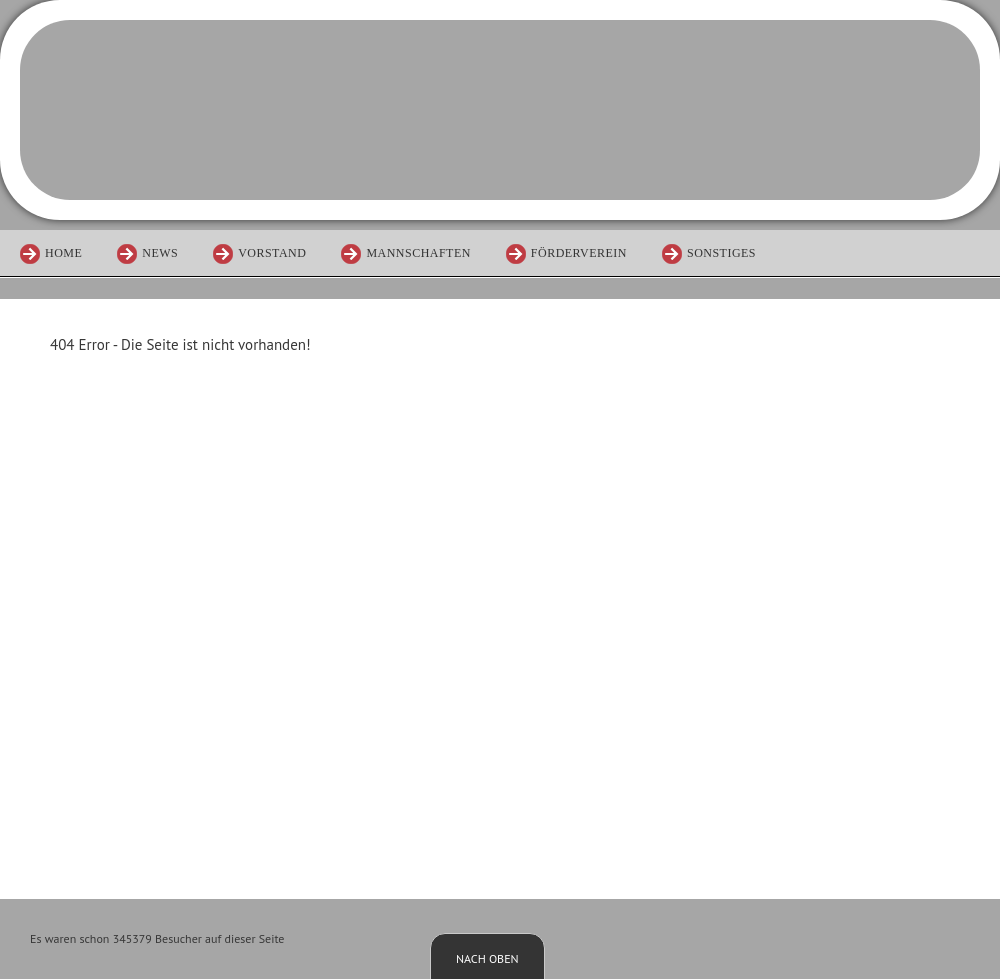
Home (63, 253)
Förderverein (579, 253)
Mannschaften (418, 253)
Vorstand (272, 253)
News (160, 253)
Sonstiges (721, 253)
